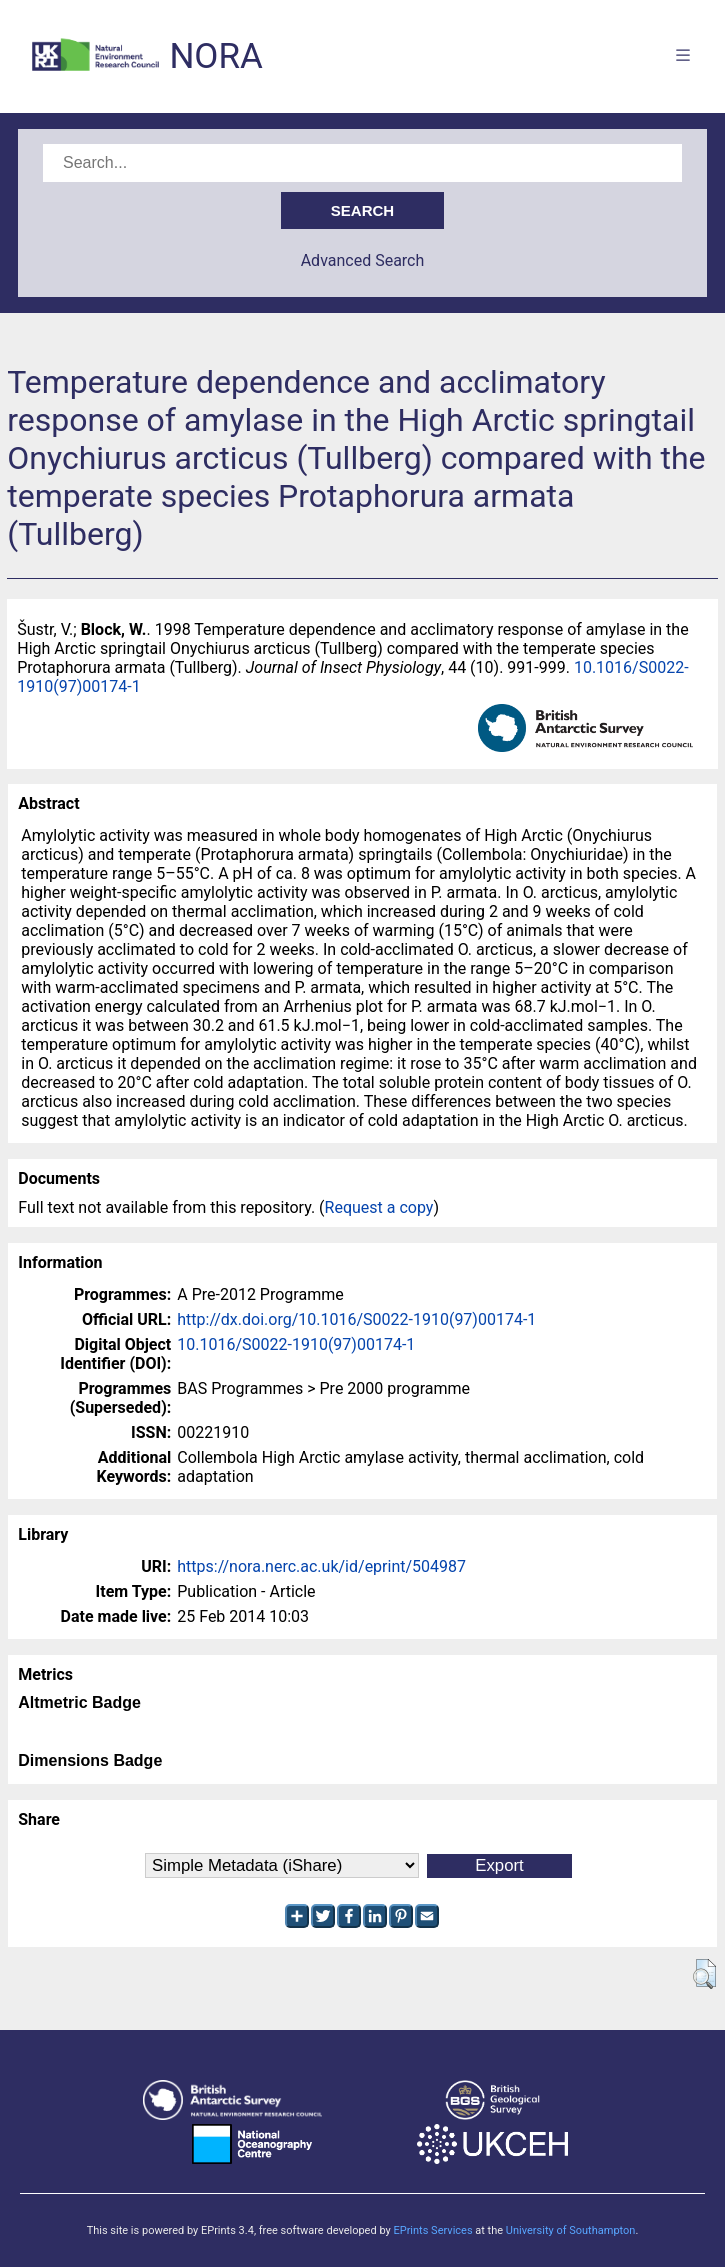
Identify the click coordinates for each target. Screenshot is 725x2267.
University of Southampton (571, 2230)
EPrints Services (432, 2230)
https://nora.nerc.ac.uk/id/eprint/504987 (321, 1566)
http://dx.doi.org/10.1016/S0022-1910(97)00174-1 (356, 1319)
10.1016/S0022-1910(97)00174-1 (296, 1344)
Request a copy (379, 1207)
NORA (215, 56)
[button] (704, 1974)
